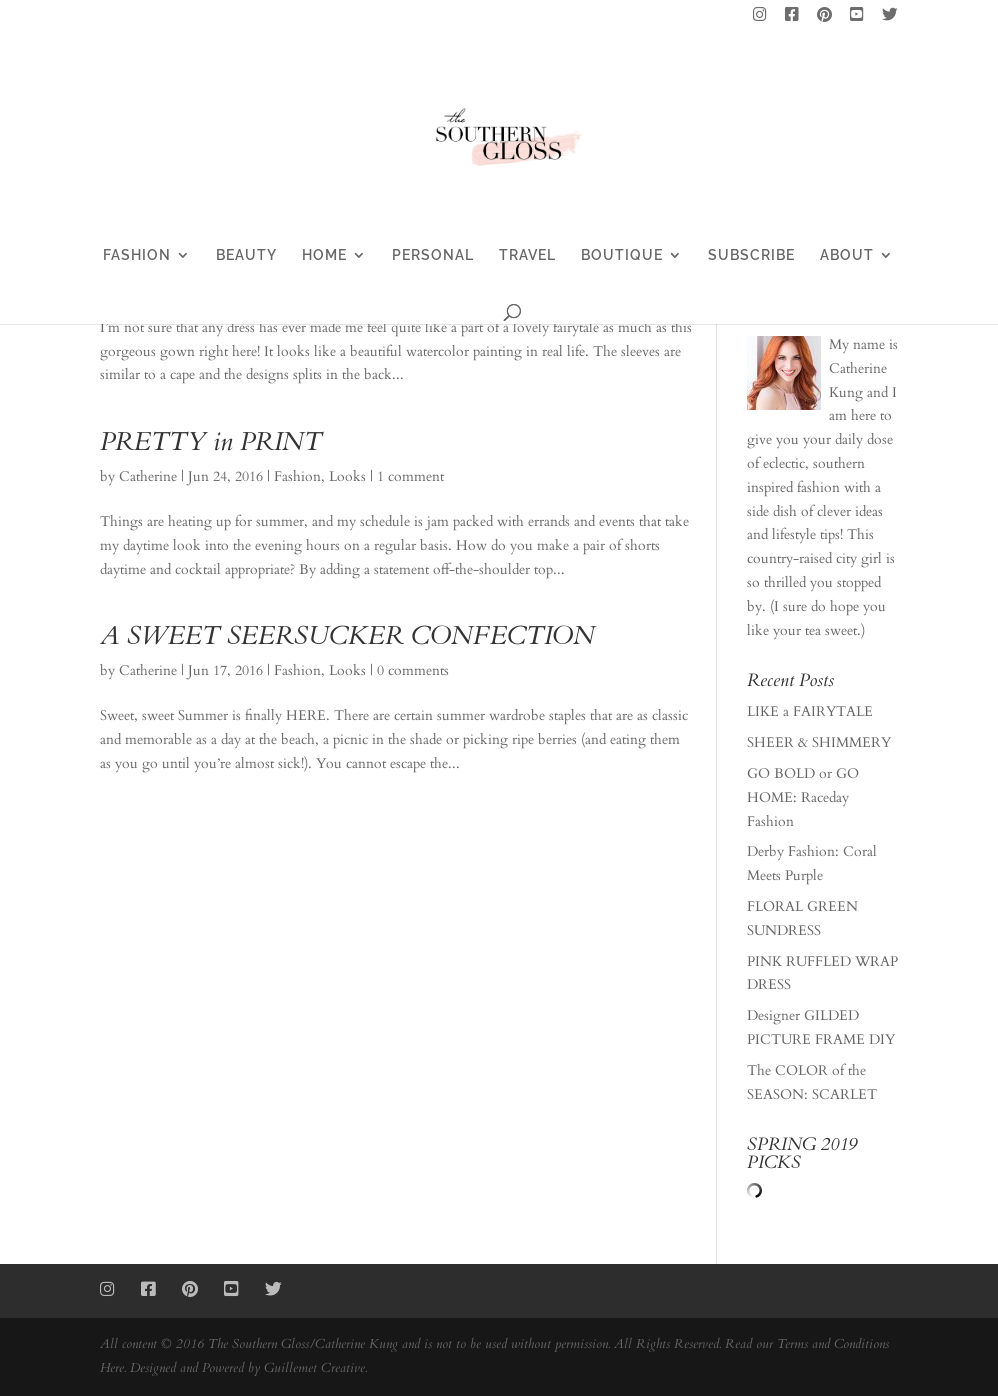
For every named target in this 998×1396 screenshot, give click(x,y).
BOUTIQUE (622, 255)
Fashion (297, 476)
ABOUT (847, 255)
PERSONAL (433, 255)
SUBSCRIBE (751, 255)
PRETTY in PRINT (211, 441)
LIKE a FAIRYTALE (810, 711)
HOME (324, 255)
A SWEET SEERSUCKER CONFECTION (347, 635)
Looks (347, 476)
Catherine (148, 476)
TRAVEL (527, 255)
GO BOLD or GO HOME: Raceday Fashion (803, 797)
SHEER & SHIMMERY (819, 742)
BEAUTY (246, 255)
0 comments (413, 670)
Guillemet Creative (314, 1368)
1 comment (410, 476)
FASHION (137, 255)
